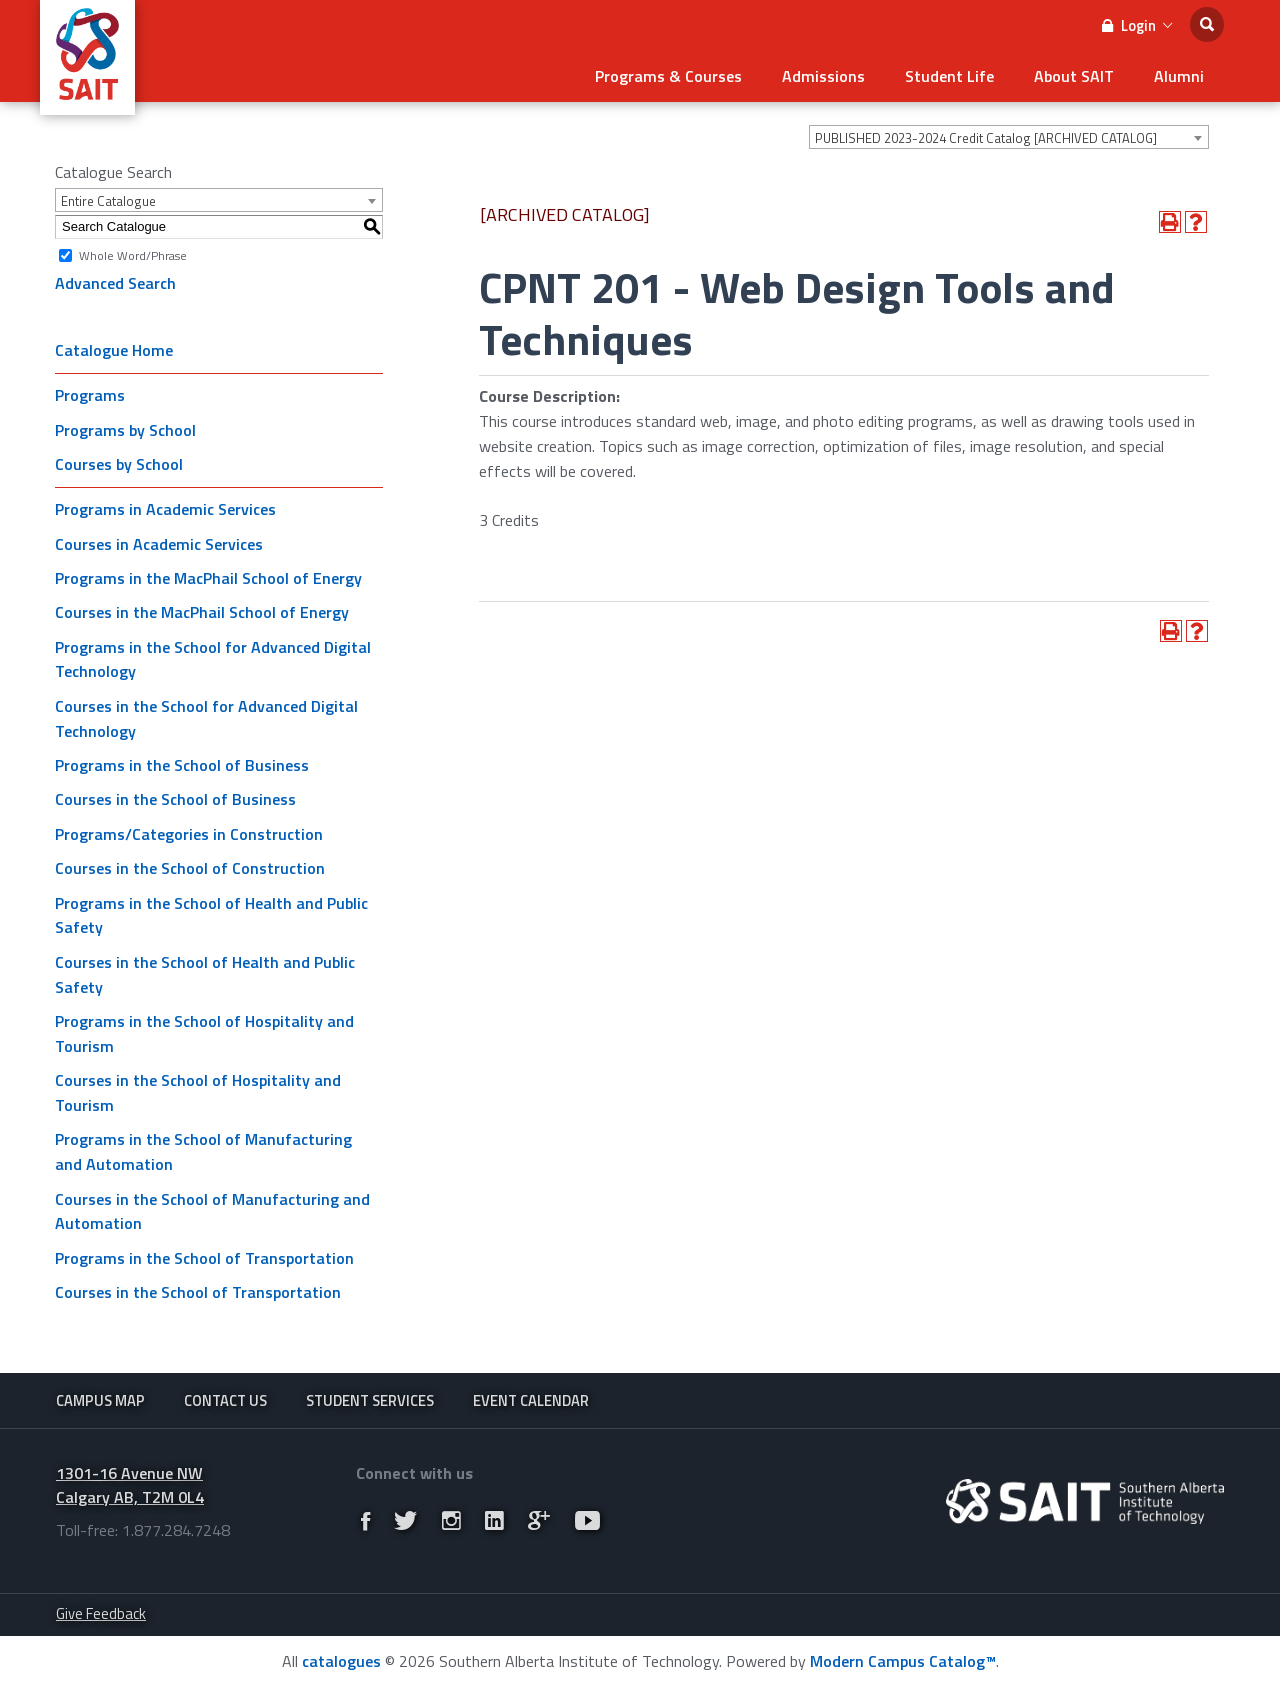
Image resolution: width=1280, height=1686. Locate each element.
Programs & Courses (668, 76)
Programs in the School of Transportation (204, 1258)
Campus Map (100, 1400)
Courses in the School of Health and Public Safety (205, 974)
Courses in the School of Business (175, 799)
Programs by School (125, 430)
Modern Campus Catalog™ (903, 1661)
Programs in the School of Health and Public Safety (211, 915)
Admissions (823, 76)
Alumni (1179, 76)
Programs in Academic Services (165, 509)
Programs (90, 395)
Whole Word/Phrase (133, 254)
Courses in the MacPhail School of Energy (202, 612)
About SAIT (1074, 76)
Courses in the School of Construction (190, 868)
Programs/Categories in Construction (189, 834)
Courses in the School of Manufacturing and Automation (212, 1211)
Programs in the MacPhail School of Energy (208, 578)
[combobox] (1009, 137)
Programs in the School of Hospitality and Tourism (204, 1033)
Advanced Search (115, 283)
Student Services (370, 1400)
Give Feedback (101, 1613)
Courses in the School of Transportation (198, 1292)
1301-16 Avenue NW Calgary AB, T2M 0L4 (130, 1485)
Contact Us (225, 1400)
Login (1137, 25)
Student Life (949, 76)
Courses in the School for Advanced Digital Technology (206, 718)
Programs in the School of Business (182, 765)
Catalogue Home (114, 350)
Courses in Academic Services (159, 544)
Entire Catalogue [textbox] (108, 201)
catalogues (341, 1661)
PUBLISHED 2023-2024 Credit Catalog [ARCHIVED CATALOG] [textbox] (986, 138)
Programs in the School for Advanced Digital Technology (213, 659)
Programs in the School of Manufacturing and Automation (203, 1151)
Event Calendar (531, 1400)
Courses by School (119, 464)
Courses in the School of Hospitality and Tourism (198, 1092)
